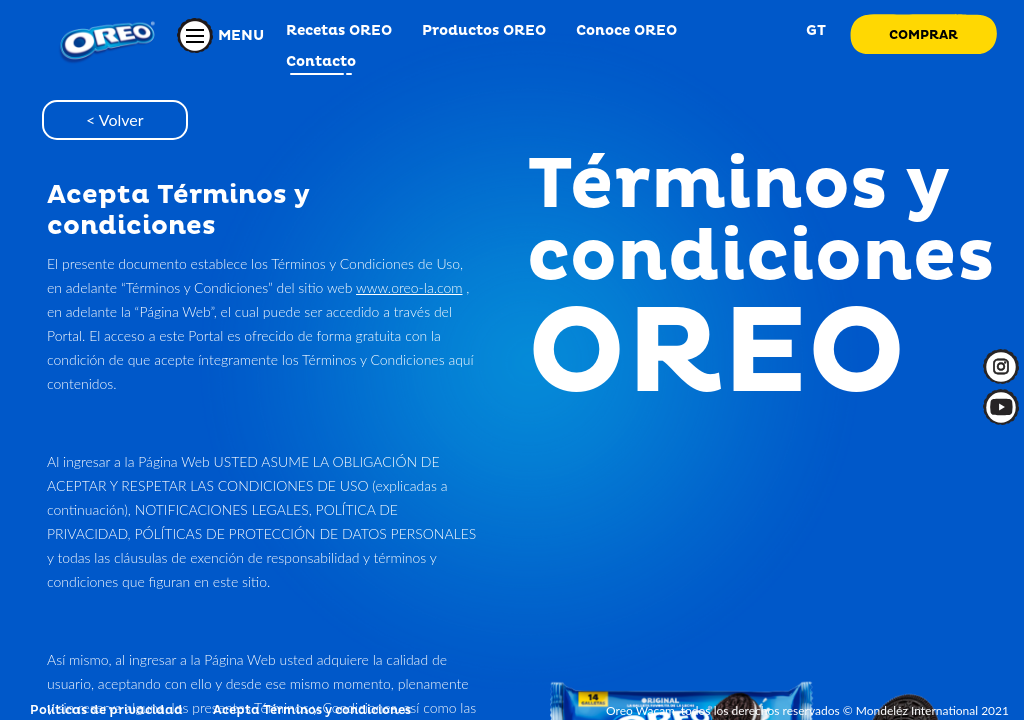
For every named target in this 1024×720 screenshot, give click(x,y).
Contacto (321, 61)
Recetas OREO (339, 30)
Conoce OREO (626, 30)
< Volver (115, 119)
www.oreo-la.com (409, 287)
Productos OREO (484, 30)
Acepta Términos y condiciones (312, 710)
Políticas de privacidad (106, 710)
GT (814, 30)
